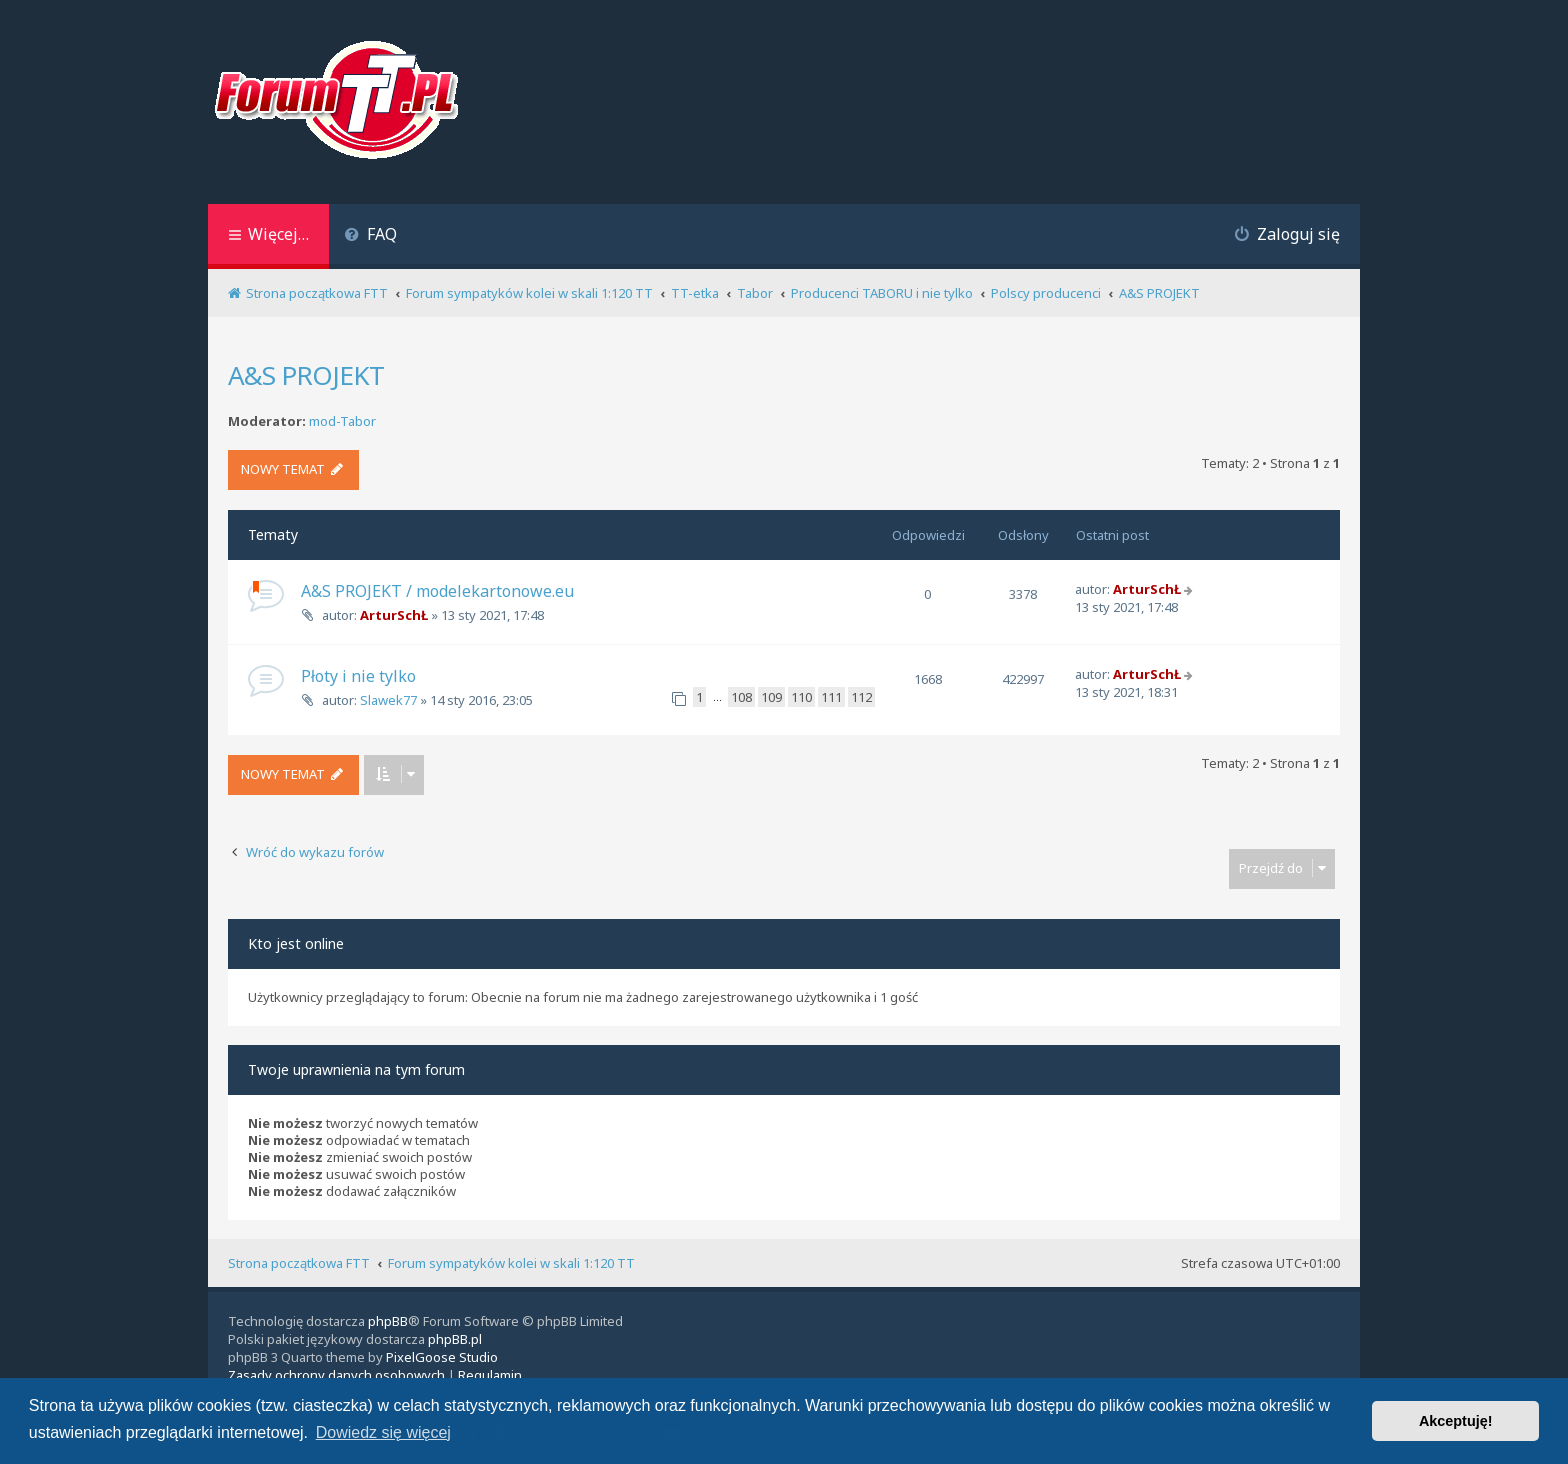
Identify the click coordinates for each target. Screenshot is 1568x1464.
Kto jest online (296, 943)
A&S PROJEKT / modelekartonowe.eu (437, 591)
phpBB (388, 1321)
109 (771, 697)
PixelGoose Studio (442, 1357)
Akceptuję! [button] (1456, 1421)
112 (861, 697)
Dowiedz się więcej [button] (383, 1432)
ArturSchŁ (394, 615)
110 (801, 697)
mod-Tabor (342, 421)
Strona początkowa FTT (299, 1263)
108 (741, 697)
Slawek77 (388, 700)
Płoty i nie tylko (358, 676)
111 (831, 697)
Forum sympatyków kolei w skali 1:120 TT (511, 1263)
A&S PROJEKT (306, 375)
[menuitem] (370, 236)
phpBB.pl (455, 1339)
